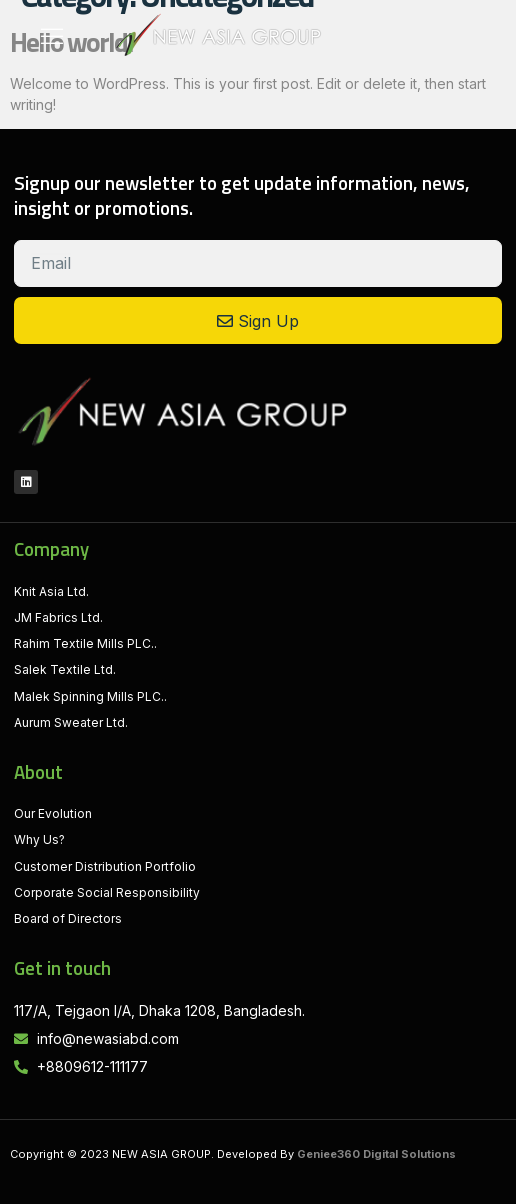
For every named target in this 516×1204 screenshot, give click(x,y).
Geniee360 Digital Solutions (376, 1154)
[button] (52, 35)
